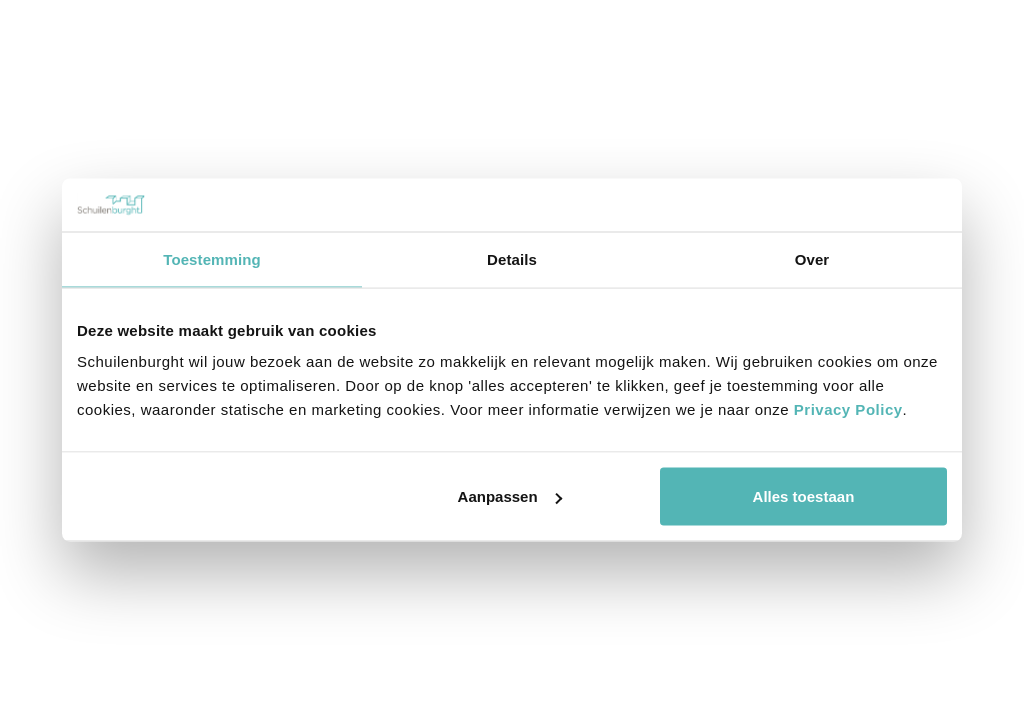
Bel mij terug (900, 62)
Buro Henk (979, 396)
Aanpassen (510, 496)
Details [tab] (512, 258)
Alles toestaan (804, 496)
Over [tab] (812, 258)
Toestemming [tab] (212, 258)
